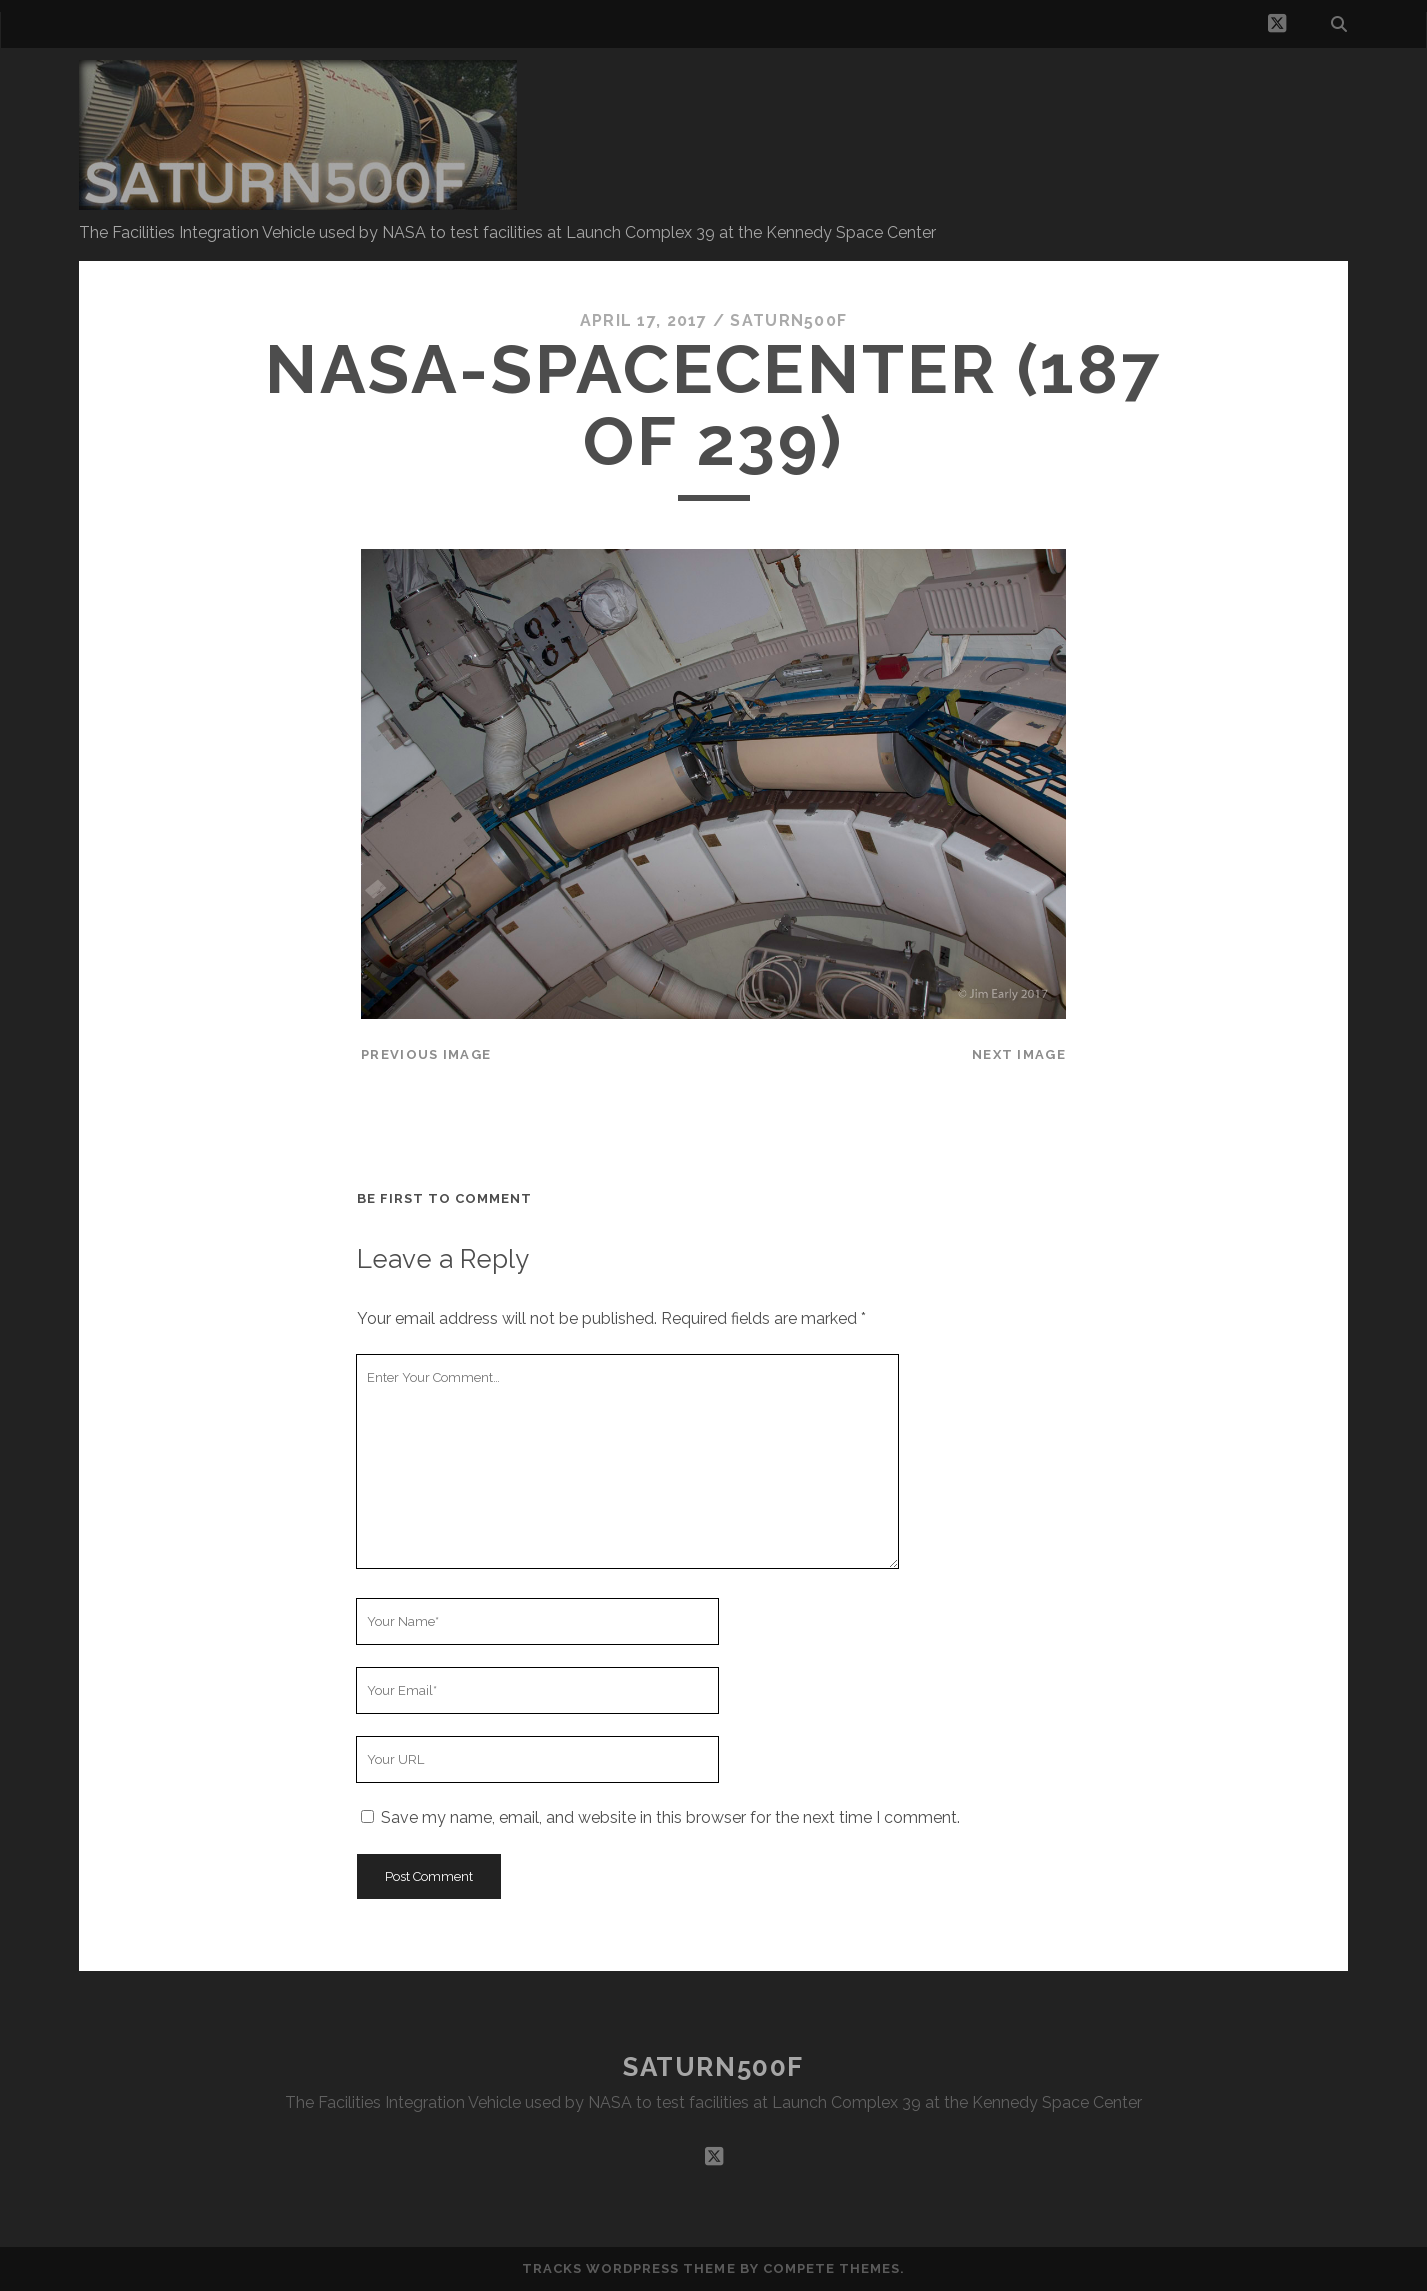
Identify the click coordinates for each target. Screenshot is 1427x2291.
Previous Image (426, 1054)
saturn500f (788, 320)
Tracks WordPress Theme (629, 2268)
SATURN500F (713, 2067)
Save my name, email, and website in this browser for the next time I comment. (670, 1817)
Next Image (1019, 1054)
